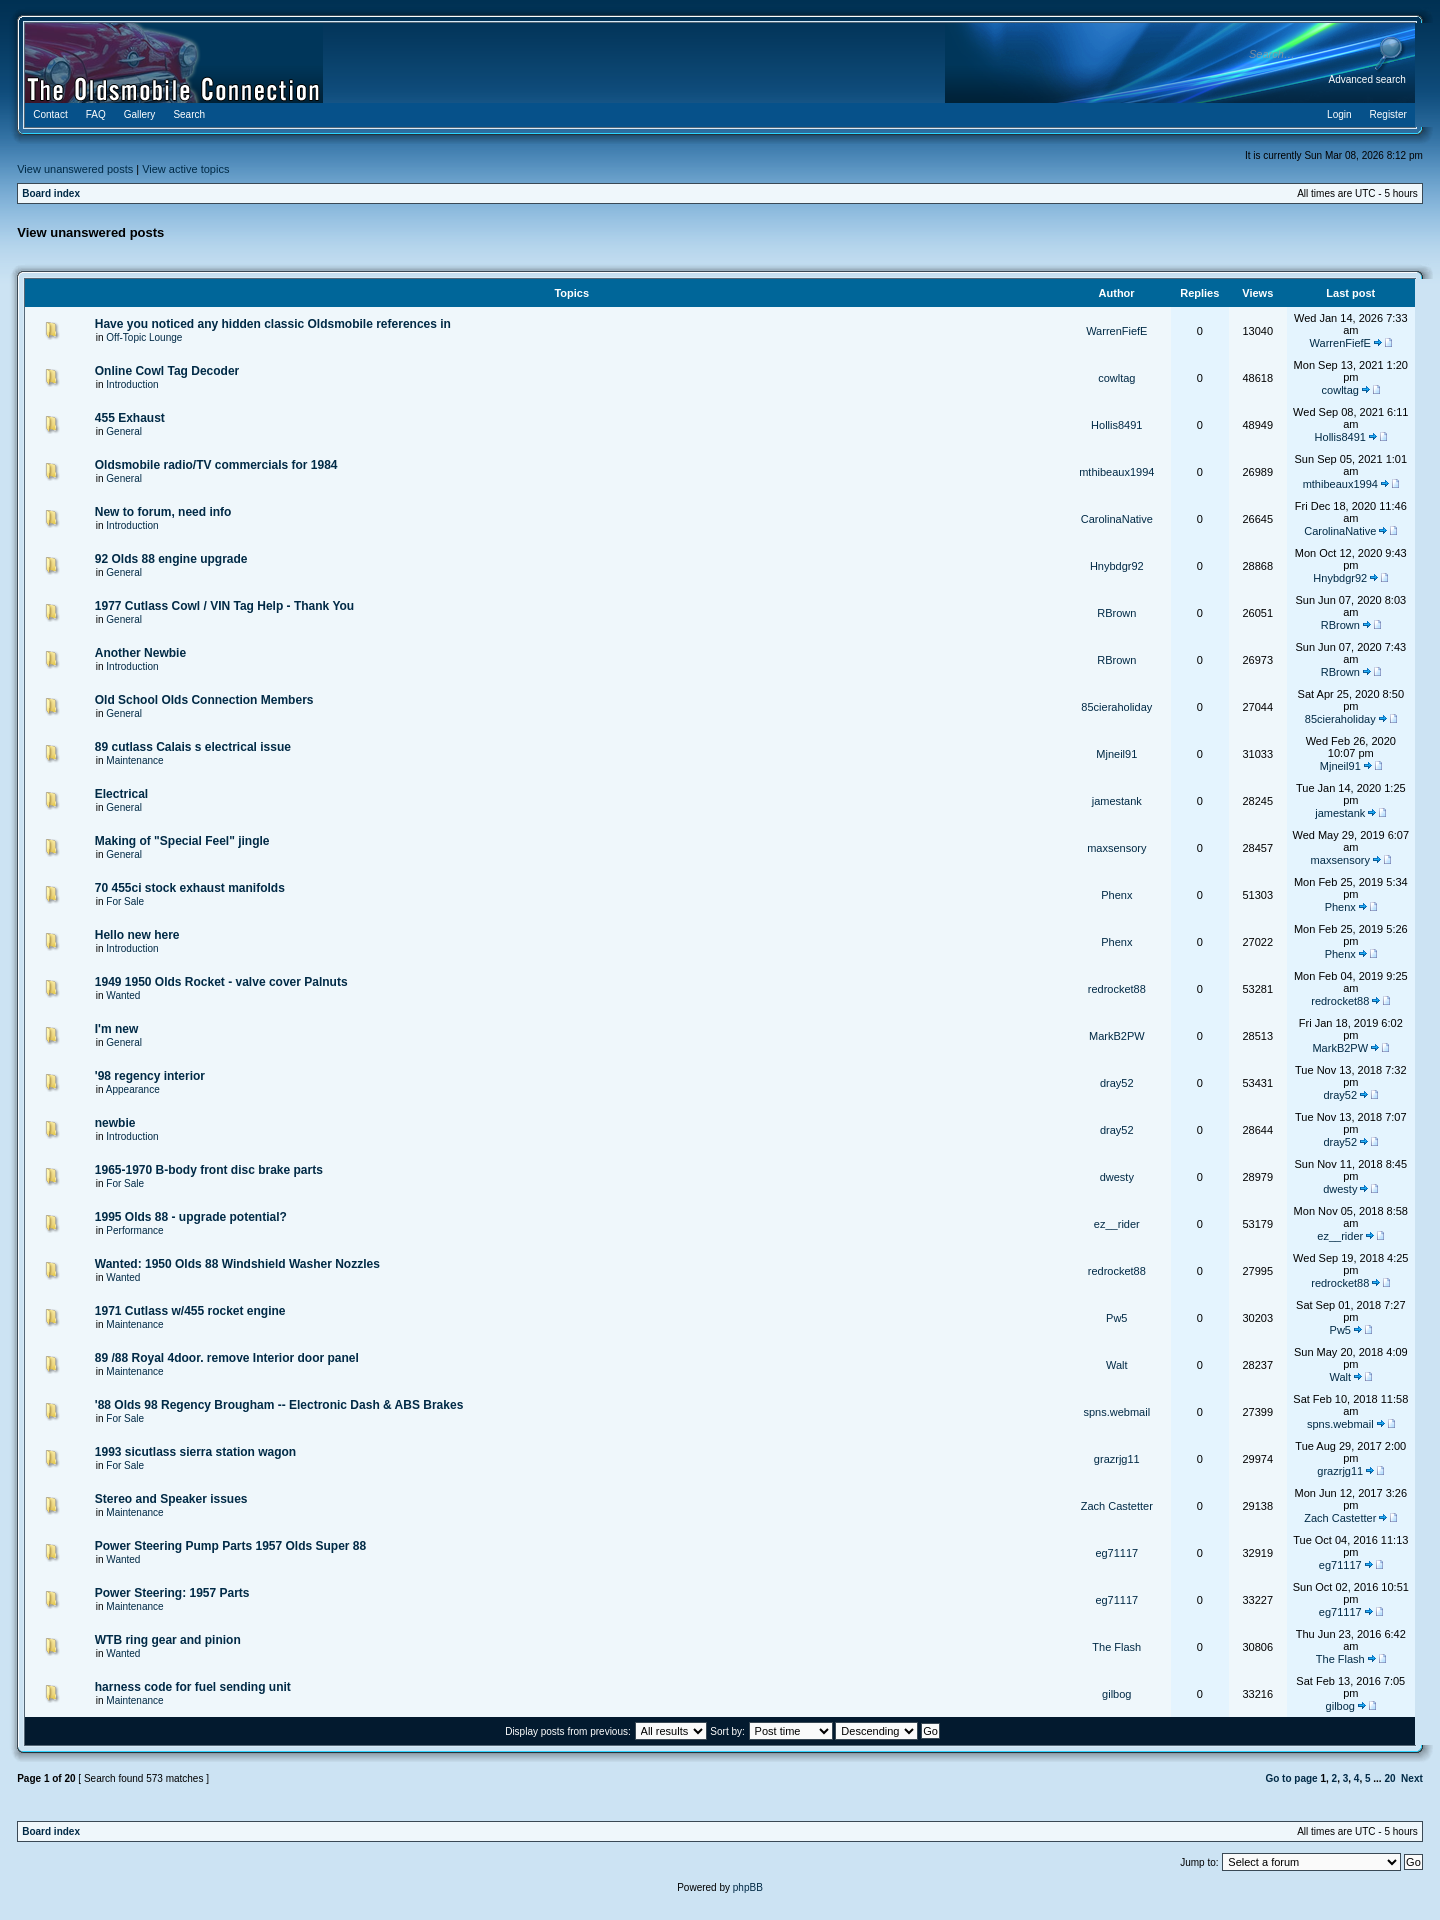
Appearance (133, 1089)
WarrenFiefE (1116, 331)
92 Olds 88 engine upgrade (171, 559)
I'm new (117, 1029)
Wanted (123, 995)
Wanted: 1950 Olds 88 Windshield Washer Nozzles (237, 1264)
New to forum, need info (163, 512)
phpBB (748, 1887)
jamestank (1117, 801)
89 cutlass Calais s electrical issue (193, 747)
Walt (1117, 1365)
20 (1389, 1778)
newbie (115, 1123)
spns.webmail (1116, 1412)
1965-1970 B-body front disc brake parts (209, 1170)
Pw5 (1116, 1318)
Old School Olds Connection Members (204, 700)
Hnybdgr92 (1117, 566)
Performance (134, 1230)
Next (1412, 1778)
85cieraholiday (1116, 707)
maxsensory (1116, 848)
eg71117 (1116, 1553)
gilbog (1116, 1694)
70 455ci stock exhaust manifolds (190, 888)
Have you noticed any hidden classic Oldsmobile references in (273, 324)
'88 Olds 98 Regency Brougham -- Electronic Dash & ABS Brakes (279, 1405)
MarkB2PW (1117, 1036)
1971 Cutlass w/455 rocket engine (190, 1311)
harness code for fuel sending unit (193, 1687)
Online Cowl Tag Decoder (167, 371)
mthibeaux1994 (1116, 472)
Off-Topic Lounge (144, 337)
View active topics (185, 169)
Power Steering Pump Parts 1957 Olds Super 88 (230, 1546)
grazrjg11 (1117, 1459)
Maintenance (134, 760)
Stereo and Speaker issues (171, 1499)
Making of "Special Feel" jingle (182, 841)
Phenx (1116, 895)
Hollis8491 (1116, 425)
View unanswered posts (75, 169)
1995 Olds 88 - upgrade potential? (191, 1217)
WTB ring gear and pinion (168, 1640)
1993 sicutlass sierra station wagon (195, 1452)
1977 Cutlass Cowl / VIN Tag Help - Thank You (224, 606)
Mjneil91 (1116, 754)
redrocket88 (1117, 989)
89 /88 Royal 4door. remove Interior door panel (227, 1358)
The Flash (1116, 1647)
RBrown (1116, 613)
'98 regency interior (150, 1076)
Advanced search (1367, 79)
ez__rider (1117, 1224)
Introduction (132, 384)
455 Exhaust (130, 418)
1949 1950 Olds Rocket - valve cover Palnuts (221, 982)
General (124, 431)
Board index (51, 193)
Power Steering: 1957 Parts (172, 1593)
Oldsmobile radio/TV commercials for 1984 (216, 465)
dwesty (1117, 1177)
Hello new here (137, 935)
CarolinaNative (1117, 519)
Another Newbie (140, 653)
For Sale (125, 901)
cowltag (1116, 378)
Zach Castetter (1117, 1506)
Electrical (121, 794)
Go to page (1291, 1778)
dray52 (1117, 1083)
